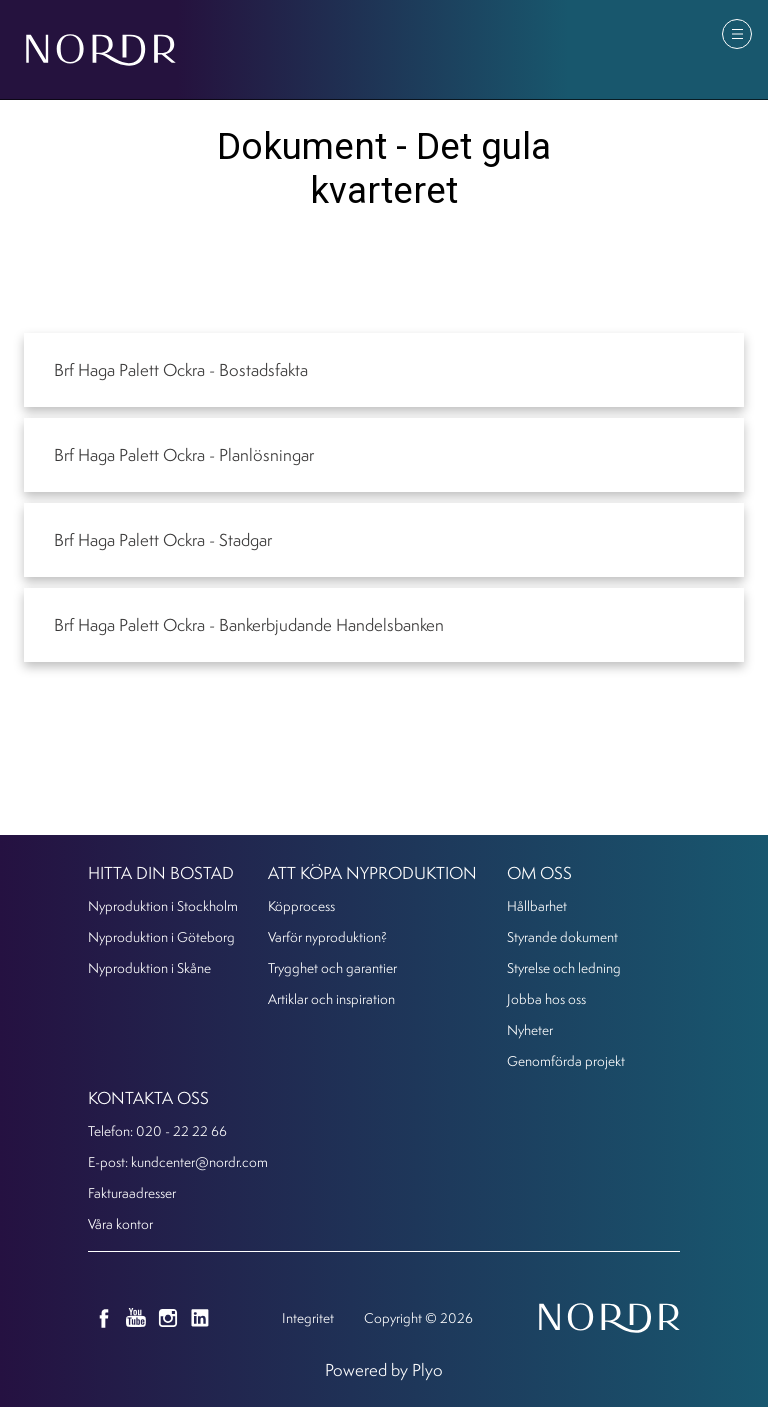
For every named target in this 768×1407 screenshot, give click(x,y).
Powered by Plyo (384, 1369)
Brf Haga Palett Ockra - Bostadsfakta (181, 369)
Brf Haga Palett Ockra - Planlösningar (184, 454)
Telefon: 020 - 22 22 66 (157, 1130)
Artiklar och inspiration (331, 998)
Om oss (539, 872)
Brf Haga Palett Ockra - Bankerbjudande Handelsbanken (249, 624)
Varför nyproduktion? (327, 936)
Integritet (308, 1317)
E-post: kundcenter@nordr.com (178, 1161)
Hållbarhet (537, 905)
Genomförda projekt (566, 1060)
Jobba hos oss (546, 998)
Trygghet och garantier (332, 967)
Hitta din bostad (161, 872)
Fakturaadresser (132, 1192)
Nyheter (530, 1029)
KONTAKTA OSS (148, 1097)
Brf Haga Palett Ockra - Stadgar (163, 539)
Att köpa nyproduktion (372, 872)
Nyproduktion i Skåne (149, 967)
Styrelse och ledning (564, 967)
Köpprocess (301, 905)
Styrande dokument (562, 936)
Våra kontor (120, 1223)
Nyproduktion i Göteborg (161, 936)
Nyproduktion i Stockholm (163, 905)
